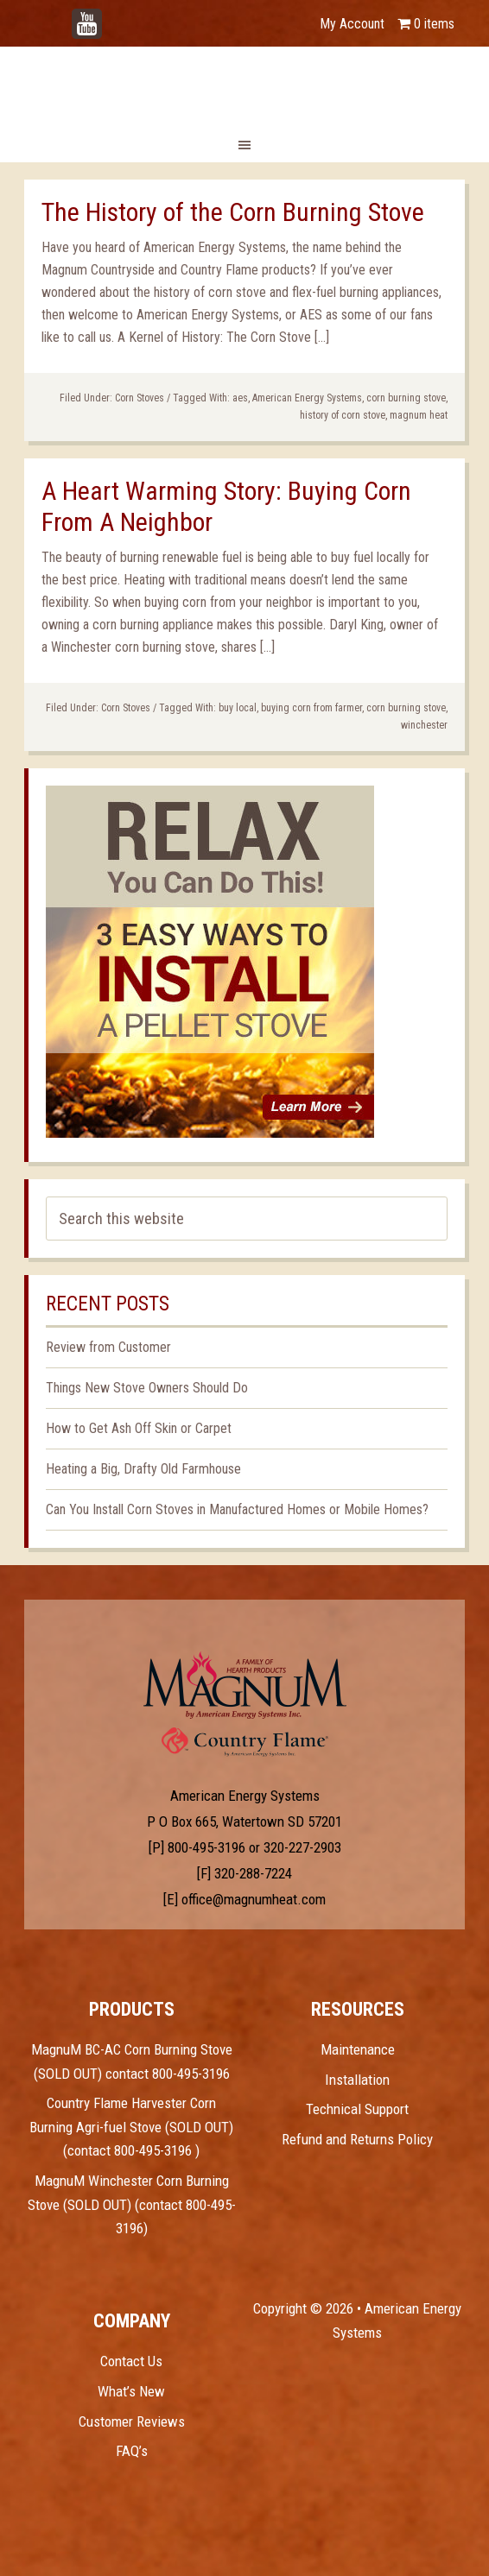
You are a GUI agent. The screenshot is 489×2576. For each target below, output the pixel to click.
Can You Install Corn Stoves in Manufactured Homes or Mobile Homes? (237, 1509)
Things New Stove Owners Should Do (147, 1388)
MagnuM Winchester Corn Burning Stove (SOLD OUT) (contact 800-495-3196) (132, 2204)
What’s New (131, 2391)
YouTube (112, 15)
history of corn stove (342, 415)
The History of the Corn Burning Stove (232, 212)
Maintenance (358, 2049)
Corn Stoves (139, 398)
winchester (424, 725)
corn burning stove (406, 398)
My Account (352, 24)
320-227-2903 (302, 1847)
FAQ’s (132, 2450)
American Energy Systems (307, 398)
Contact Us (131, 2361)
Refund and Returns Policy (357, 2139)
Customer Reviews (132, 2421)
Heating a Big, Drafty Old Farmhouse (143, 1469)
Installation (357, 2079)
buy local (238, 708)
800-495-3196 (206, 1847)
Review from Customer (108, 1347)
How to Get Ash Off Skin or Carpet (139, 1428)
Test (244, 1685)
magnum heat (419, 415)
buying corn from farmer (311, 708)
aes (240, 398)
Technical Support (357, 2109)
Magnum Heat (244, 84)
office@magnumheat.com (253, 1899)
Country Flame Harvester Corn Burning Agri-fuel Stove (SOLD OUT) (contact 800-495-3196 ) (131, 2126)
